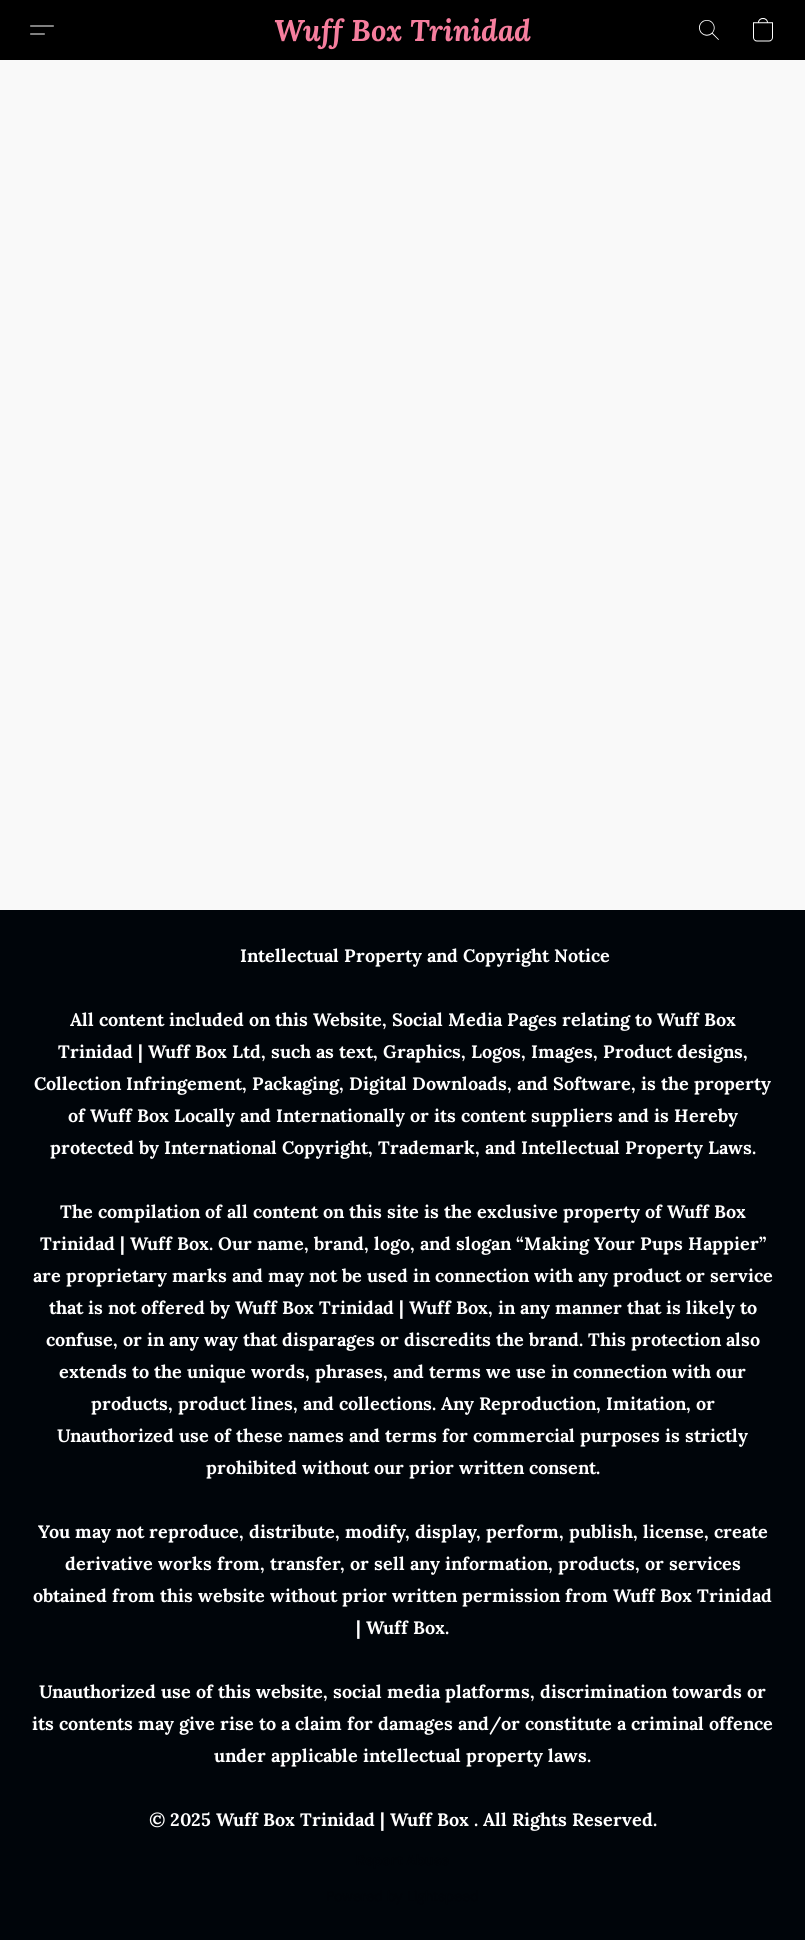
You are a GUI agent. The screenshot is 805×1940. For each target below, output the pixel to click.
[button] (402, 30)
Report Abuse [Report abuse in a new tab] (402, 1860)
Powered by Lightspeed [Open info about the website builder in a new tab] (402, 1896)
